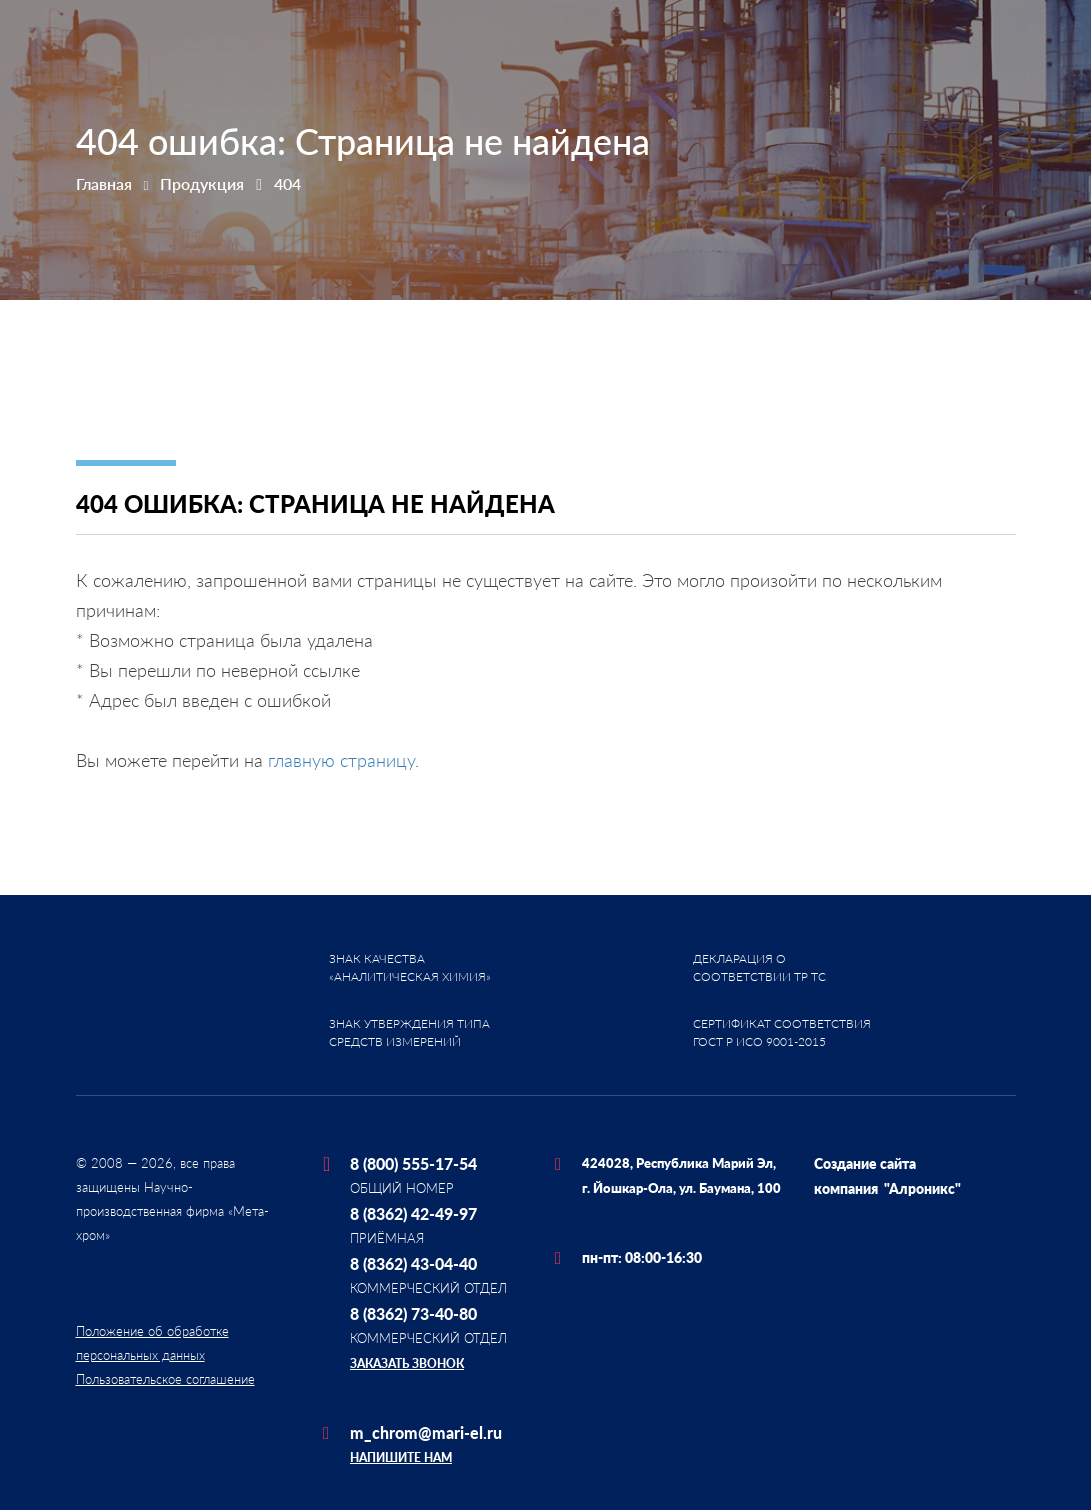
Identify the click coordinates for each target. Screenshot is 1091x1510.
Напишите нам (401, 1457)
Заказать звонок (407, 1363)
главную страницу (341, 760)
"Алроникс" (922, 1188)
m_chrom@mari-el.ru (426, 1432)
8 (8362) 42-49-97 (413, 1213)
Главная (104, 183)
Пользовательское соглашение (165, 1379)
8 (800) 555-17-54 (413, 1163)
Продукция (202, 183)
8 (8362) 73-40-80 (413, 1313)
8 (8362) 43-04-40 (413, 1263)
